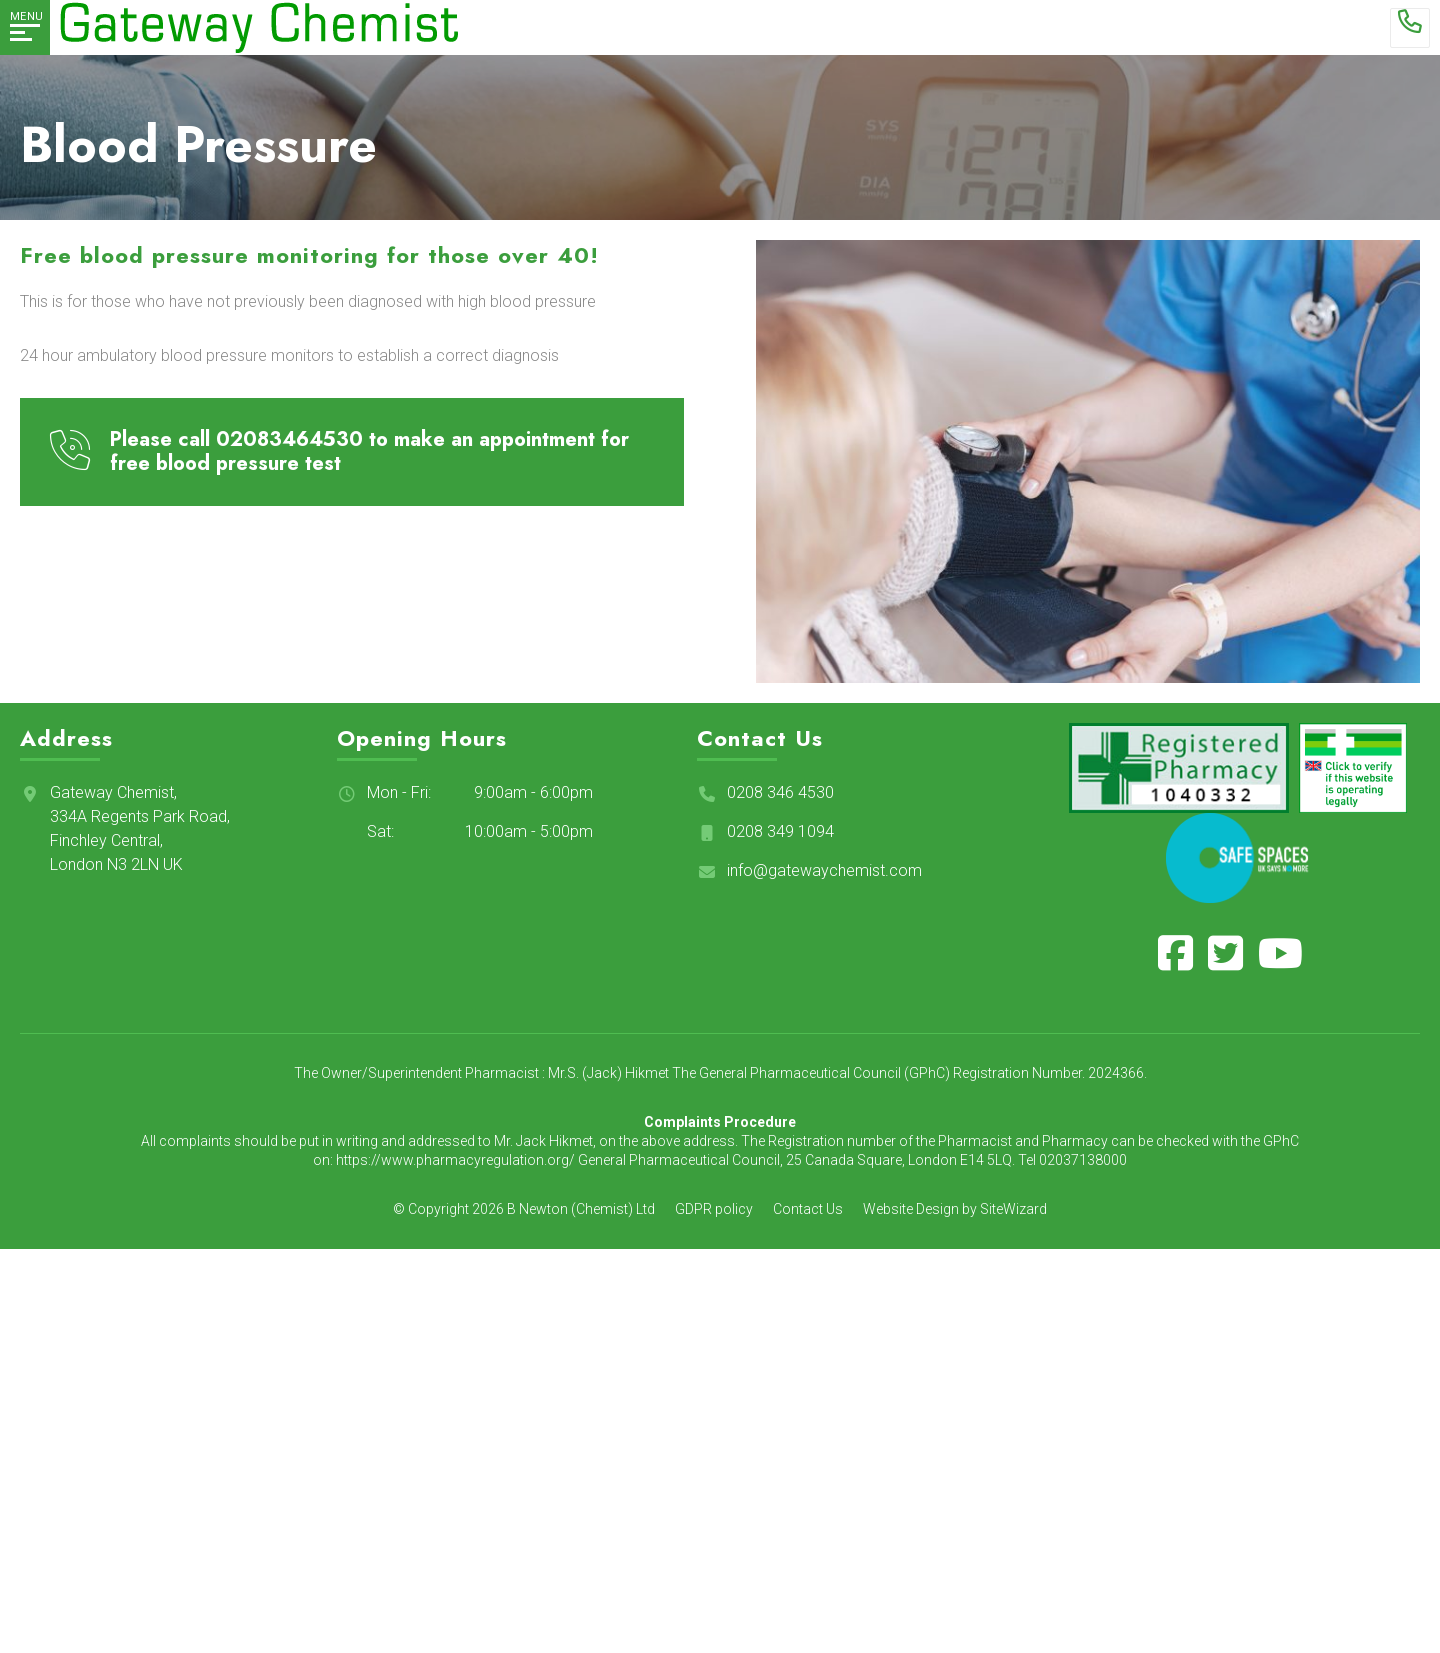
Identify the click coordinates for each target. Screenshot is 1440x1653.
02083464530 (289, 439)
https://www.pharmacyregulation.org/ (455, 1160)
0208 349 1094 (780, 831)
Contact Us (808, 1209)
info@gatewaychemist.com (824, 870)
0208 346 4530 (780, 792)
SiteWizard (1013, 1209)
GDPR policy (714, 1209)
